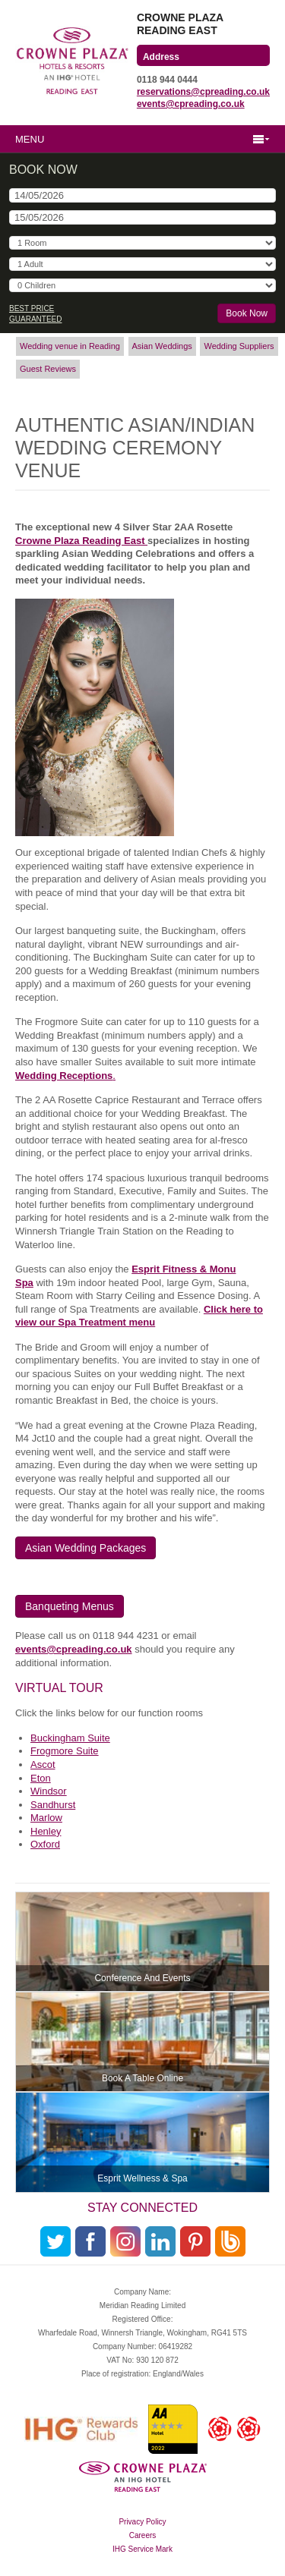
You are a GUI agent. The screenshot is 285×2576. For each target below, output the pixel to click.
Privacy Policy (142, 2522)
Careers (143, 2535)
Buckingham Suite (70, 1738)
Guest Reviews (48, 368)
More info (142, 1941)
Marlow (46, 1817)
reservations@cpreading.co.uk (203, 91)
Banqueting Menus (69, 1606)
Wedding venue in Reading (70, 346)
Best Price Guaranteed (35, 313)
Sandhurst (52, 1804)
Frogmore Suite (64, 1751)
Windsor (48, 1791)
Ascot (42, 1764)
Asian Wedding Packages (85, 1548)
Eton (40, 1778)
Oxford (45, 1844)
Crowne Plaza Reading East (81, 540)
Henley (45, 1831)
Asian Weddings (162, 346)
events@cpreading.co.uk (191, 104)
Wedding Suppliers (239, 346)
